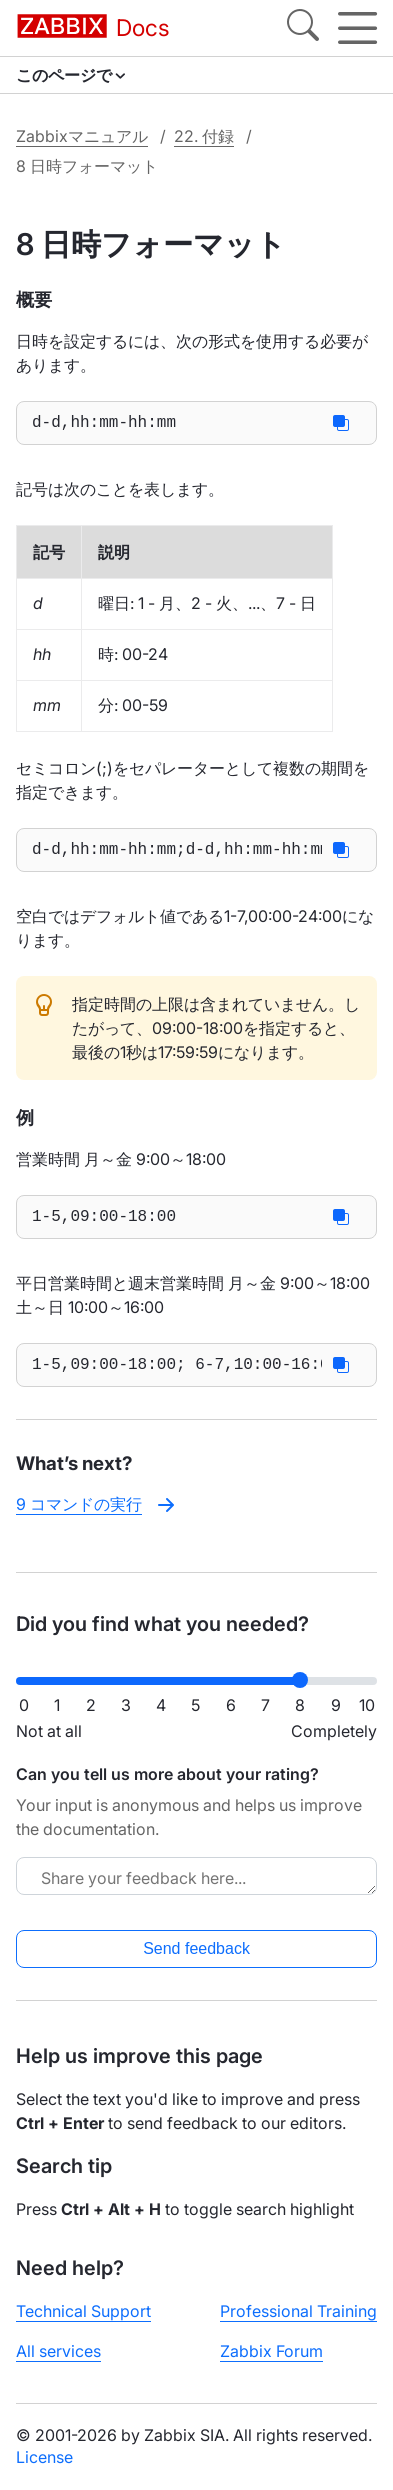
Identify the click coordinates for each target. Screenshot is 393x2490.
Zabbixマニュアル (82, 136)
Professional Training (298, 2311)
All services (58, 2351)
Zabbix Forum (271, 2351)
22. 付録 (204, 136)
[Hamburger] (357, 28)
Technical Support (83, 2311)
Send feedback (196, 1948)
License (44, 2457)
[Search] (303, 28)
